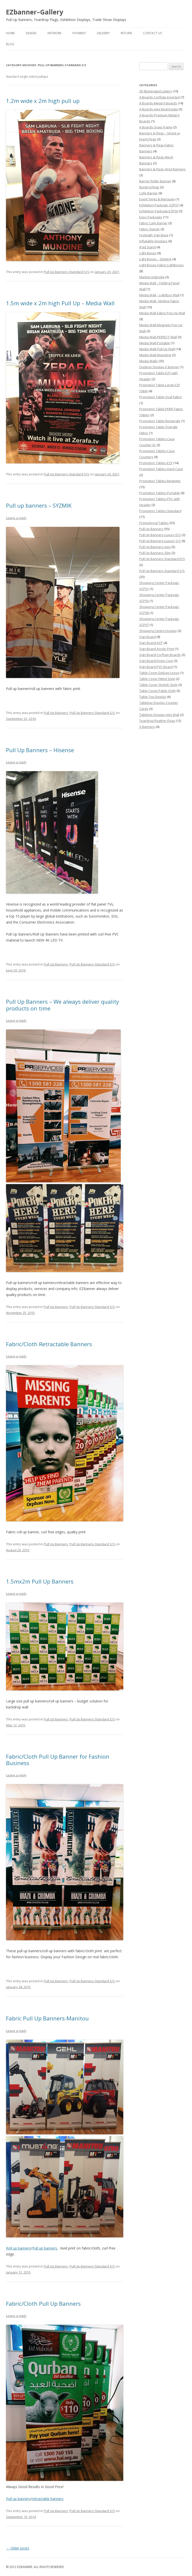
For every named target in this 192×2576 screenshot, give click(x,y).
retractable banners (48, 2498)
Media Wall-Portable (154, 343)
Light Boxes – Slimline (155, 259)
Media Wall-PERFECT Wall (158, 337)
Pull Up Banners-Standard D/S (162, 559)
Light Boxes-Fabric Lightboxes (161, 265)
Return (126, 33)
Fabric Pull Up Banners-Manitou (47, 2018)
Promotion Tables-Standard (160, 511)
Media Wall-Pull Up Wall (157, 349)
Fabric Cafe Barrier (153, 223)
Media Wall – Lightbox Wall (159, 295)
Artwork (54, 33)
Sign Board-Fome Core (156, 660)
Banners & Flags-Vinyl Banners (162, 169)
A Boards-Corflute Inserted (159, 97)
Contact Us (152, 33)
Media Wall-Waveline (155, 355)
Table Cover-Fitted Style (157, 678)
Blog (10, 44)
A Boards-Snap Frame (155, 127)
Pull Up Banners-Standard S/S (66, 272)
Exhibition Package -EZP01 (159, 205)
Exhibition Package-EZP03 (158, 211)
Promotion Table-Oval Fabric (160, 397)
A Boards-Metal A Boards (158, 103)
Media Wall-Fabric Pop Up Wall (162, 313)
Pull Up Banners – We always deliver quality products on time (62, 1005)
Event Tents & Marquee (157, 199)
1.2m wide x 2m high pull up (43, 100)
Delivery (103, 33)
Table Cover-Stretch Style (158, 684)
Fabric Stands (149, 229)
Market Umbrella (151, 277)
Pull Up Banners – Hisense (40, 750)
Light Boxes (147, 253)
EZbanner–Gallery (34, 11)
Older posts (17, 2548)
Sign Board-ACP (151, 643)
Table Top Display (152, 696)
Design (31, 33)
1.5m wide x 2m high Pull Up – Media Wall (60, 303)
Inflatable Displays (153, 241)
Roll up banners (18, 2248)
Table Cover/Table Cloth (157, 690)
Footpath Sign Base (153, 235)
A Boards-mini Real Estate (158, 109)
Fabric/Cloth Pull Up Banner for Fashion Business (57, 1760)
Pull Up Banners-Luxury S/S (160, 541)
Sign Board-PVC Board (156, 666)
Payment (79, 33)
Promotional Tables (154, 523)
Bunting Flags (149, 187)
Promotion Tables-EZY (155, 463)
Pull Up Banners (56, 712)
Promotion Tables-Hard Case (161, 469)
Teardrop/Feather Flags (157, 720)
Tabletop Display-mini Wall (159, 714)
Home (10, 33)
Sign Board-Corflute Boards (160, 654)
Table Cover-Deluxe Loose (159, 672)
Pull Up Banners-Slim (155, 553)
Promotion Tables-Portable (159, 493)
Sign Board (147, 637)
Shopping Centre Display (158, 631)
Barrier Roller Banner (155, 181)
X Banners (147, 726)
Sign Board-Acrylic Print (156, 648)
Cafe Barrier (148, 193)
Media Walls (148, 361)
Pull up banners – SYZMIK (39, 505)
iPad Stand (147, 247)
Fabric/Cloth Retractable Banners (49, 1344)
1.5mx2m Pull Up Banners (40, 1581)
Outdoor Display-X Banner (159, 367)
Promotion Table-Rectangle (159, 421)
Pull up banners (44, 2248)
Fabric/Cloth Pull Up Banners (43, 2303)
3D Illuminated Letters (155, 91)
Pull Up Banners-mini (155, 547)
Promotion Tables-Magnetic (160, 481)
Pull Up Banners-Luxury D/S (160, 535)
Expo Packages (150, 217)
